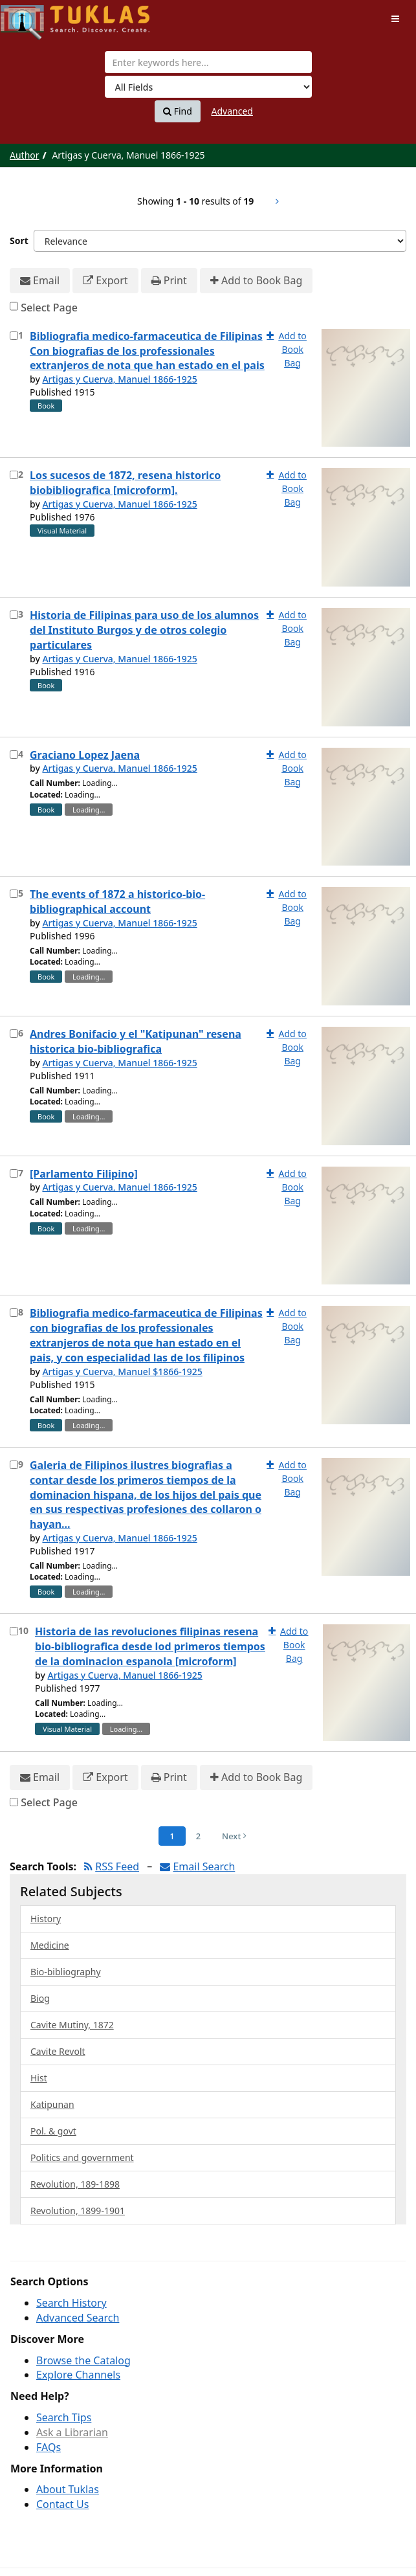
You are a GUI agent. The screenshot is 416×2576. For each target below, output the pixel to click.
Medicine (49, 1945)
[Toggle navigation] (395, 19)
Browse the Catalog (83, 2360)
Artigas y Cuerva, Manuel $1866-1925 (122, 1371)
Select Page (49, 307)
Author (24, 155)
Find (177, 111)
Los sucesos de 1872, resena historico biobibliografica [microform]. (125, 482)
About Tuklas (67, 2489)
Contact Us (62, 2504)
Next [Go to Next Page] (234, 1836)
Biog (40, 1998)
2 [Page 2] (198, 1836)
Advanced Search (77, 2318)
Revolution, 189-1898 (75, 2184)
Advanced (232, 111)
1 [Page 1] (172, 1836)
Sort (19, 240)
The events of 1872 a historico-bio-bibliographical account (117, 901)
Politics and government (82, 2157)
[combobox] (208, 62)
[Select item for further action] (14, 335)
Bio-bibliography (65, 1972)
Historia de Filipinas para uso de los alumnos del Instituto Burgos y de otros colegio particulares (144, 630)
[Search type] (208, 87)
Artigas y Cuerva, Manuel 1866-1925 (119, 379)
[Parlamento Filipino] (84, 1174)
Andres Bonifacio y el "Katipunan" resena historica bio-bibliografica (135, 1041)
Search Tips (63, 2417)
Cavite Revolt (57, 2051)
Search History (71, 2303)
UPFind (32, 16)
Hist (38, 2078)
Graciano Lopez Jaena (85, 755)
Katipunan (52, 2104)
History (45, 1918)
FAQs (48, 2447)
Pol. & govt (53, 2131)
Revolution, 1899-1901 (77, 2210)
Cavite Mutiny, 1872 (72, 2025)
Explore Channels (78, 2375)
